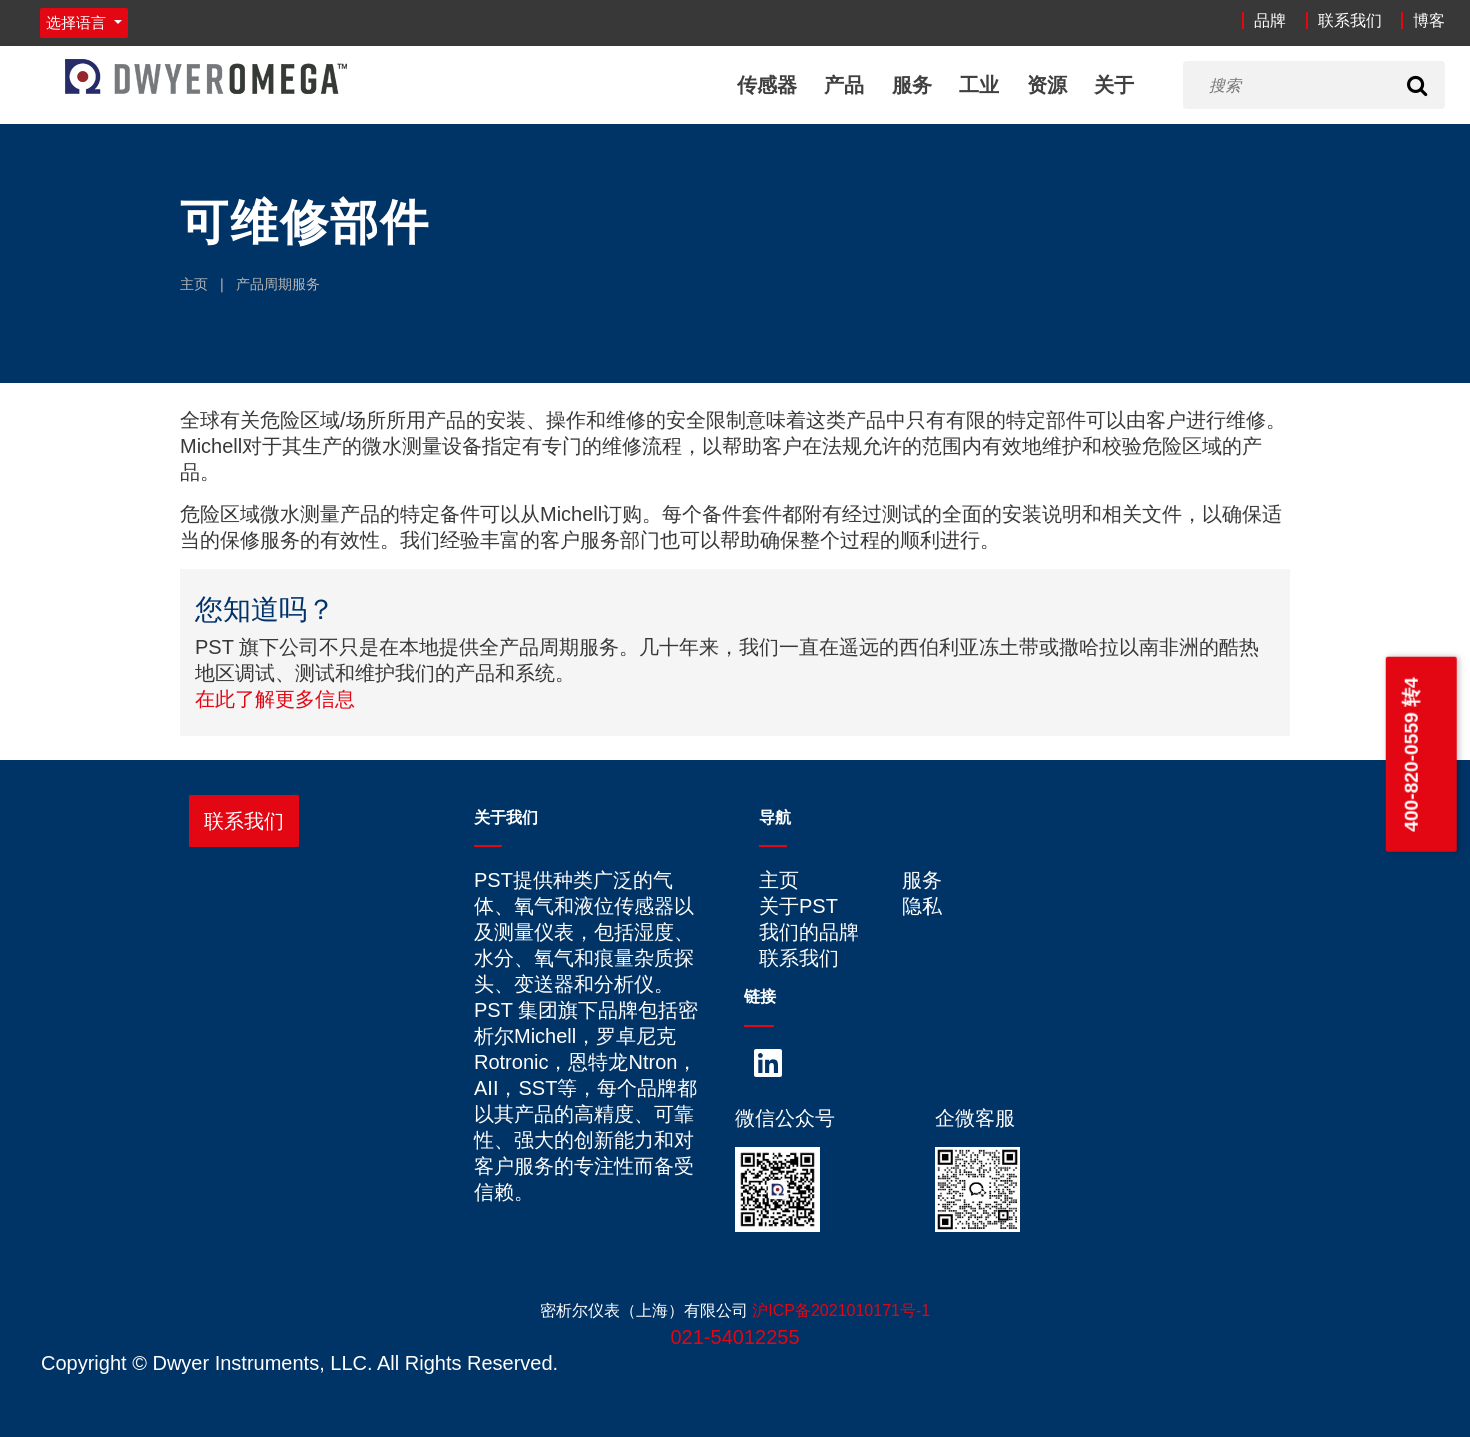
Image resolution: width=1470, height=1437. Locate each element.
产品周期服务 (278, 284)
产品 (844, 85)
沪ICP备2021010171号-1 (841, 1310)
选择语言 (78, 22)
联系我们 (1350, 20)
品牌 (1270, 20)
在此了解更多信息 (275, 699)
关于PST (798, 906)
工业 (979, 85)
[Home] (206, 76)
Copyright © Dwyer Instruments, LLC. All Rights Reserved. (299, 1363)
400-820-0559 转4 (1410, 754)
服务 (911, 85)
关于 (1114, 85)
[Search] (1417, 85)
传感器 (766, 85)
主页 (194, 284)
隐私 (922, 906)
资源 (1046, 85)
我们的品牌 (809, 932)
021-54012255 (734, 1337)
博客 (1429, 20)
